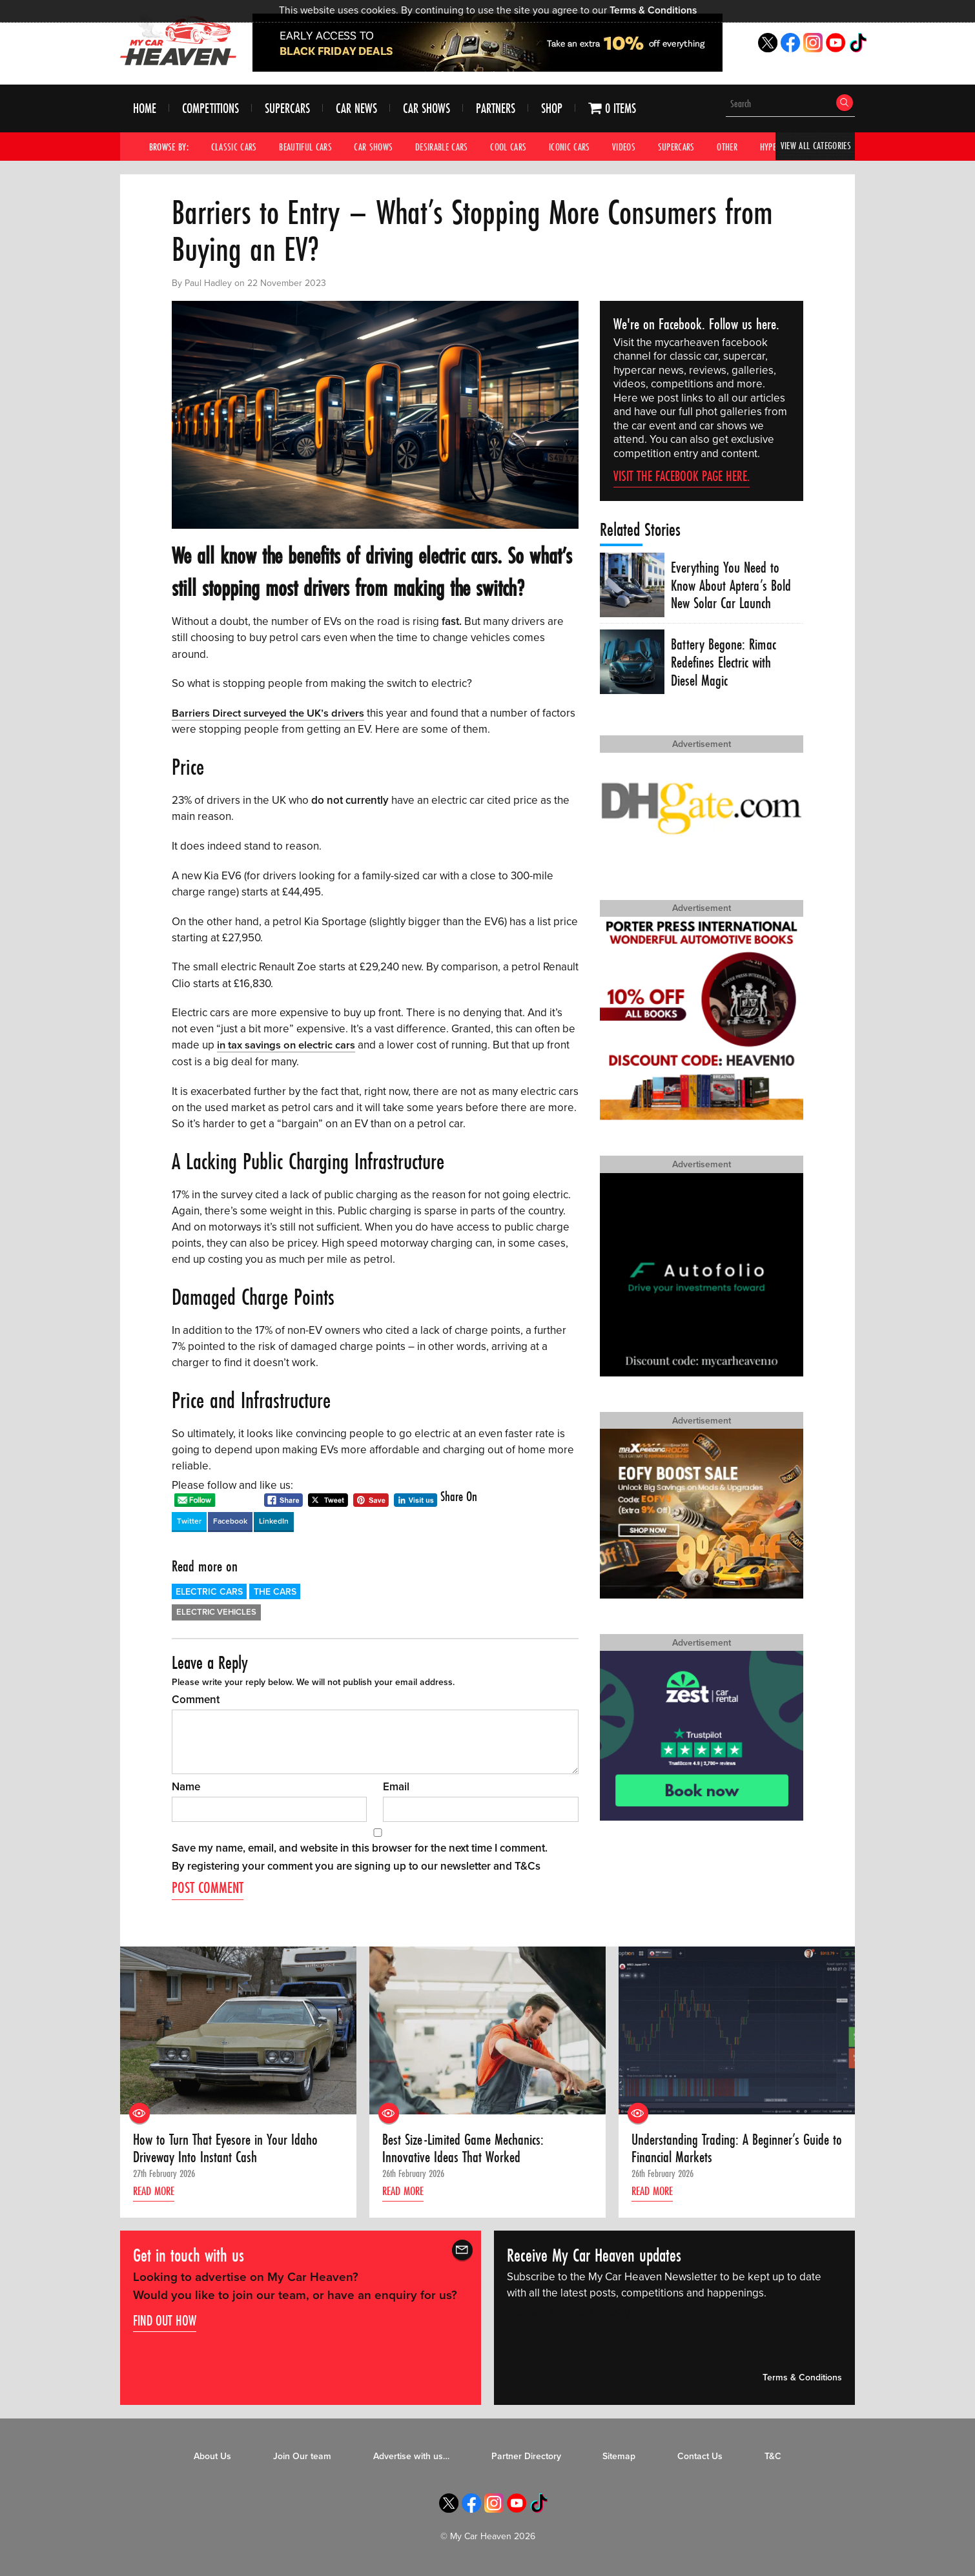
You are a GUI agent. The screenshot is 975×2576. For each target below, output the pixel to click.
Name (186, 1786)
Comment (196, 1699)
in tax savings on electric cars (287, 1045)
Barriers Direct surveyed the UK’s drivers (269, 713)
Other (727, 146)
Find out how (164, 2322)
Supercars (287, 108)
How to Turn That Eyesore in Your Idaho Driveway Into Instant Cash (227, 2148)
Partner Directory (526, 2458)
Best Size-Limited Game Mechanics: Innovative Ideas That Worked (466, 2148)
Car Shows (426, 108)
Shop (551, 108)
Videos (624, 146)
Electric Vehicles (216, 1611)
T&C (773, 2458)
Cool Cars (509, 146)
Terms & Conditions (653, 10)
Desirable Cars (441, 146)
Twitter (189, 1520)
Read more (156, 2192)
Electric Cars (209, 1591)
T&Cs (527, 1865)
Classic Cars (234, 146)
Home (144, 108)
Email (396, 1786)
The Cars (275, 1591)
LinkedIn (274, 1520)
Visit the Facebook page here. (681, 476)
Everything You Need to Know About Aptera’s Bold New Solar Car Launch (732, 585)
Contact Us (700, 2458)
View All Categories (815, 146)
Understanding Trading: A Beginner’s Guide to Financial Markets (732, 2148)
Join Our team (302, 2458)
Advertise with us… (411, 2458)
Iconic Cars (569, 146)
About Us (212, 2458)
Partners (495, 108)
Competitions (210, 108)
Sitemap (618, 2458)
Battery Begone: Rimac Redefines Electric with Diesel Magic (724, 663)
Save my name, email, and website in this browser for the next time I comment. (360, 1847)
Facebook (230, 1520)
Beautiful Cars (305, 146)
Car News (356, 108)
